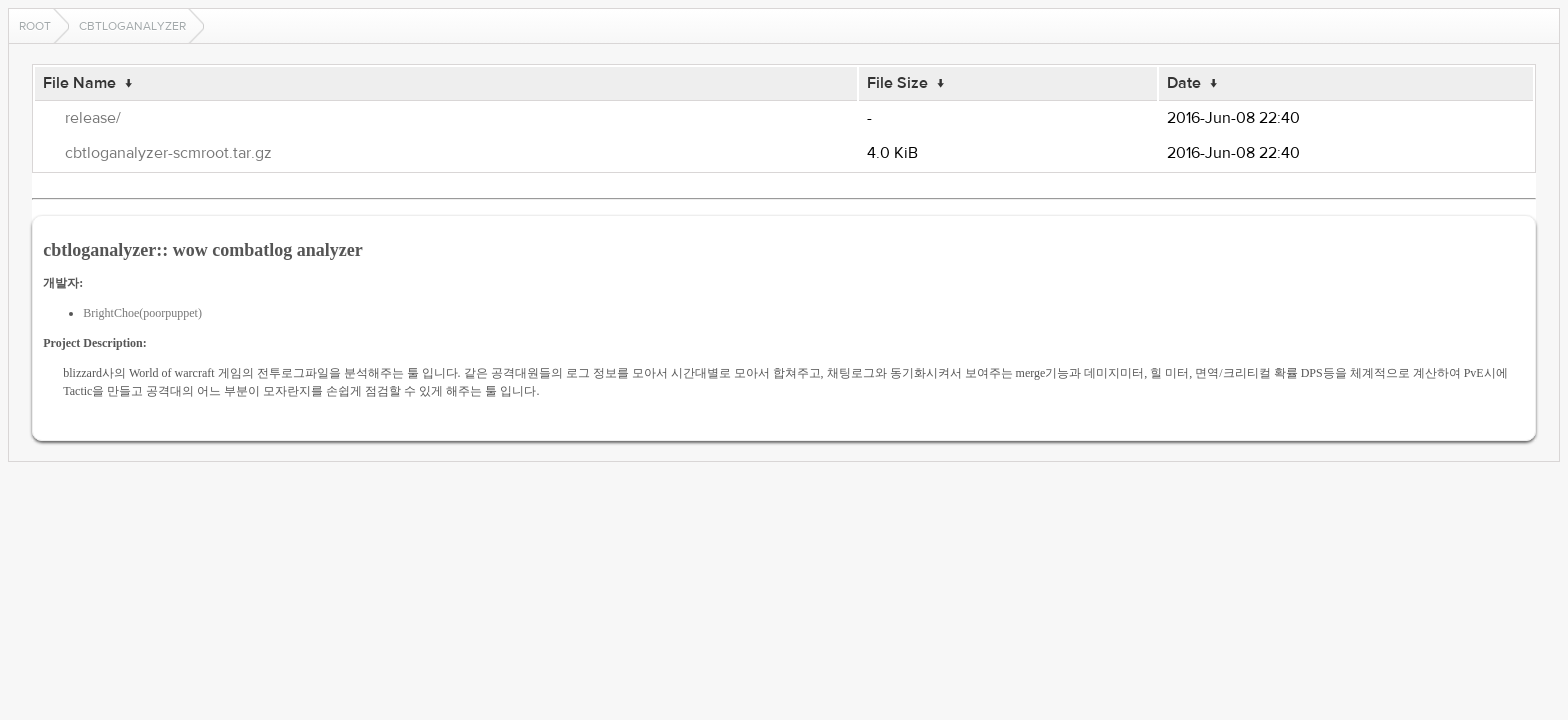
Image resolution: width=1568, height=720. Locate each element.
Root (35, 26)
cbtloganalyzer (132, 26)
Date (1184, 83)
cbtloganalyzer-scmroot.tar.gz (168, 153)
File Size (897, 83)
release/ (93, 118)
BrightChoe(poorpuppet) (142, 313)
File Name (79, 83)
